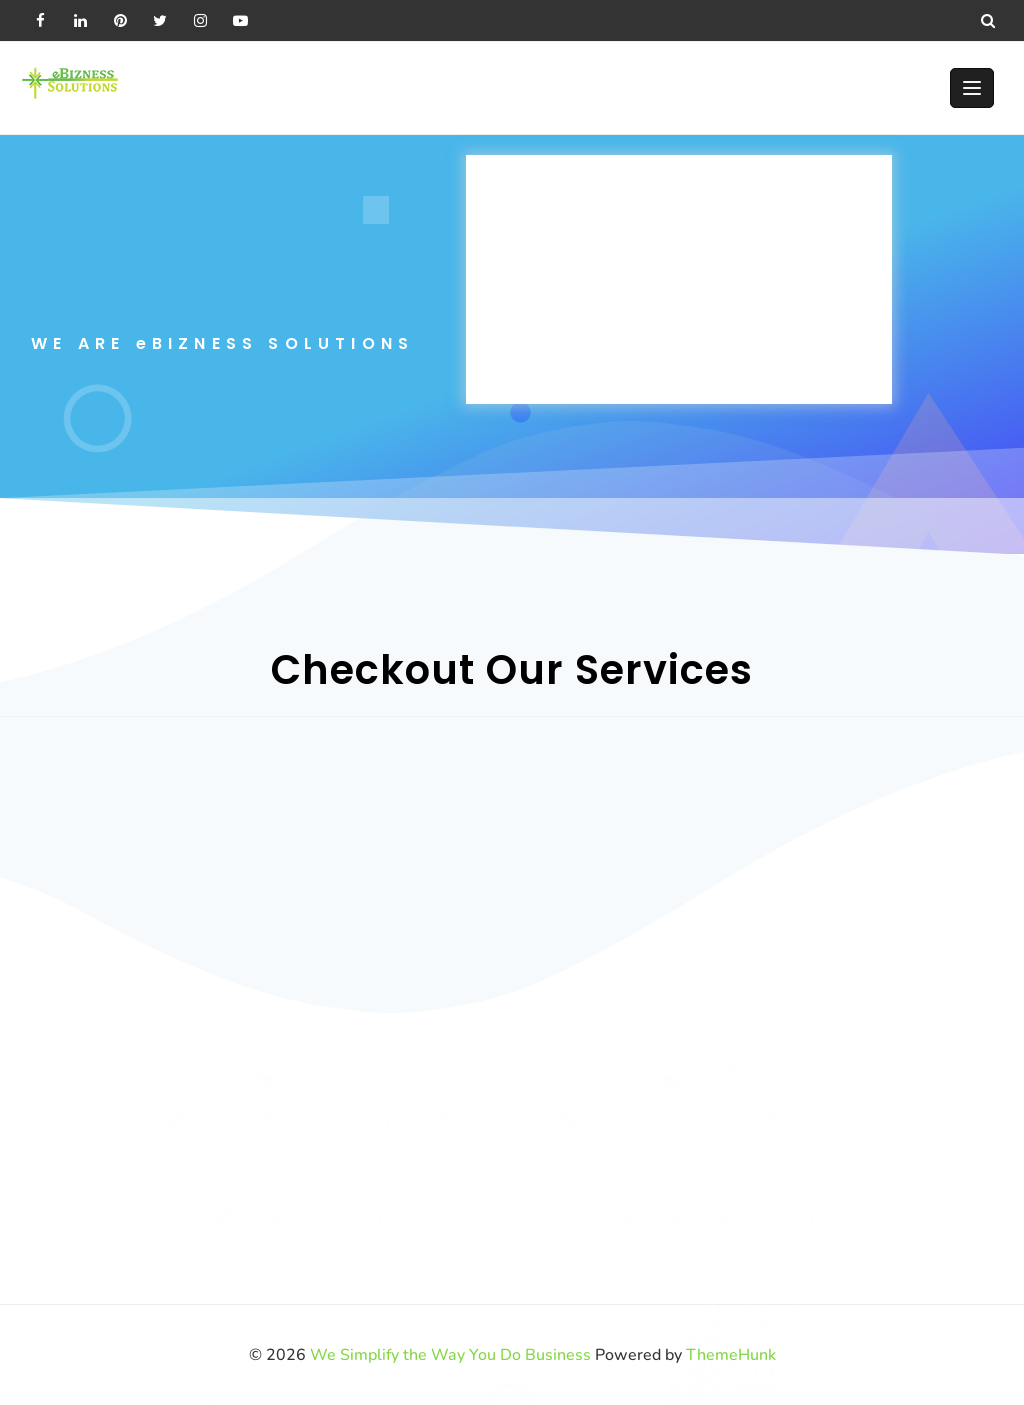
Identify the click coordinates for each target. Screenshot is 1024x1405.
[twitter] (160, 20)
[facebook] (40, 20)
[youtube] (240, 20)
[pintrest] (120, 20)
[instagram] (200, 20)
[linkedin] (80, 20)
